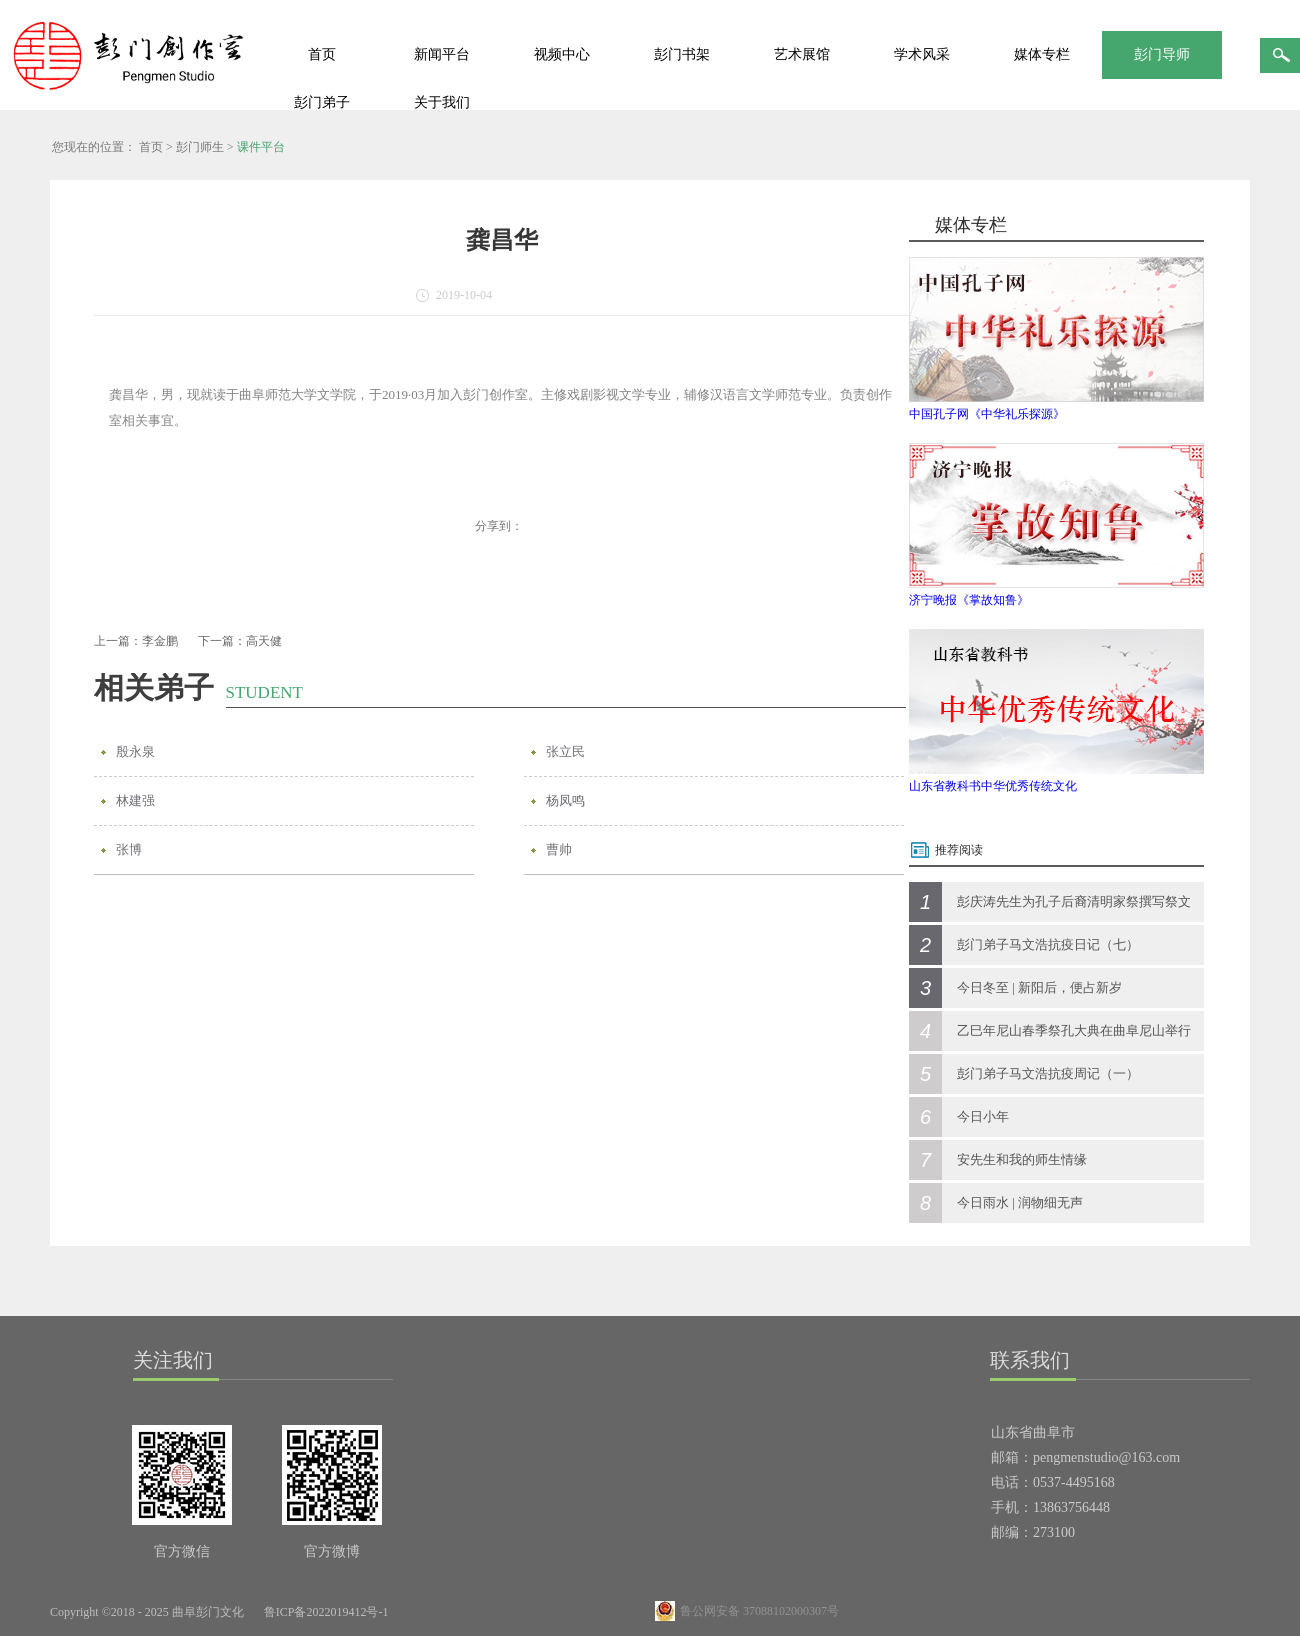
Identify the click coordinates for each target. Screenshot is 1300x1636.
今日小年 (983, 1116)
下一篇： (240, 641)
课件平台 (261, 147)
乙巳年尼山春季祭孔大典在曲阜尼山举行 (1074, 1030)
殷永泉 (135, 751)
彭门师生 (200, 147)
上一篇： (136, 641)
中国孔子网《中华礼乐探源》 (987, 414)
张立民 (565, 751)
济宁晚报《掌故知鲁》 (969, 600)
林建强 (135, 800)
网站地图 (435, 1612)
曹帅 (559, 849)
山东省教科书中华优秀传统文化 (993, 786)
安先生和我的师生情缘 (1022, 1159)
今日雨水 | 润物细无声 (1020, 1202)
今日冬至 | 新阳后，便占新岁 (1039, 987)
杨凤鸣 (565, 800)
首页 (322, 54)
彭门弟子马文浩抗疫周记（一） (1048, 1073)
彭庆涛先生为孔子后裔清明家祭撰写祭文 (1074, 901)
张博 (129, 849)
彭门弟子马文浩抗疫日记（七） (1048, 944)
